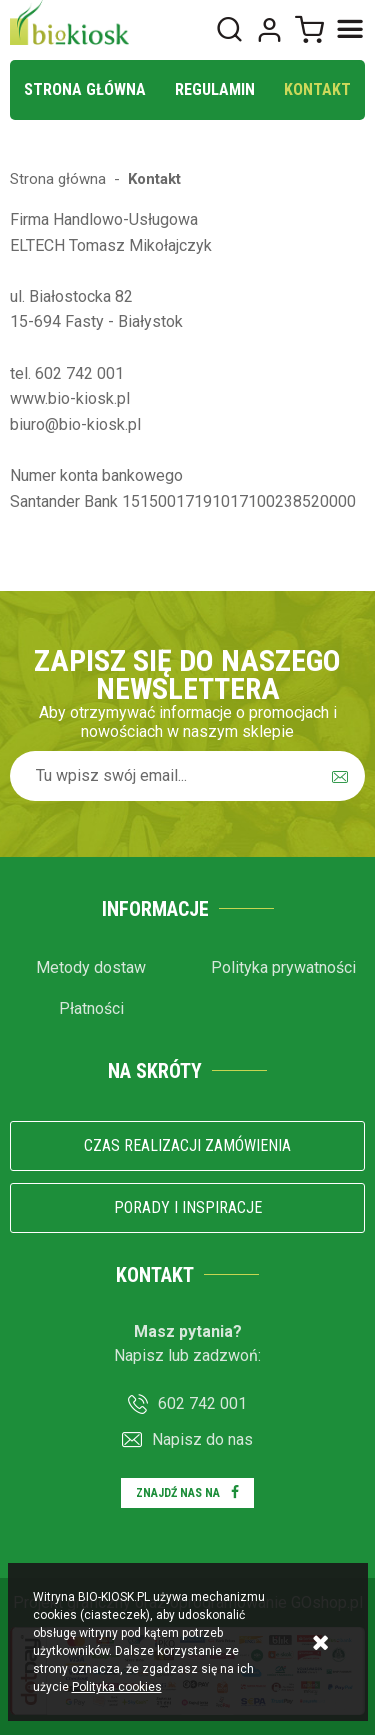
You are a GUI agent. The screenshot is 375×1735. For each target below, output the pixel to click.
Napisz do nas (202, 1439)
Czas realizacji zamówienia (187, 1145)
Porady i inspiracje (188, 1207)
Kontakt (317, 89)
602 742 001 (202, 1403)
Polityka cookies (117, 1687)
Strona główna (85, 89)
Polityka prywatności (283, 967)
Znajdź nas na (178, 1493)
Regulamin (215, 89)
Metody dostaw (91, 967)
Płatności (91, 1008)
